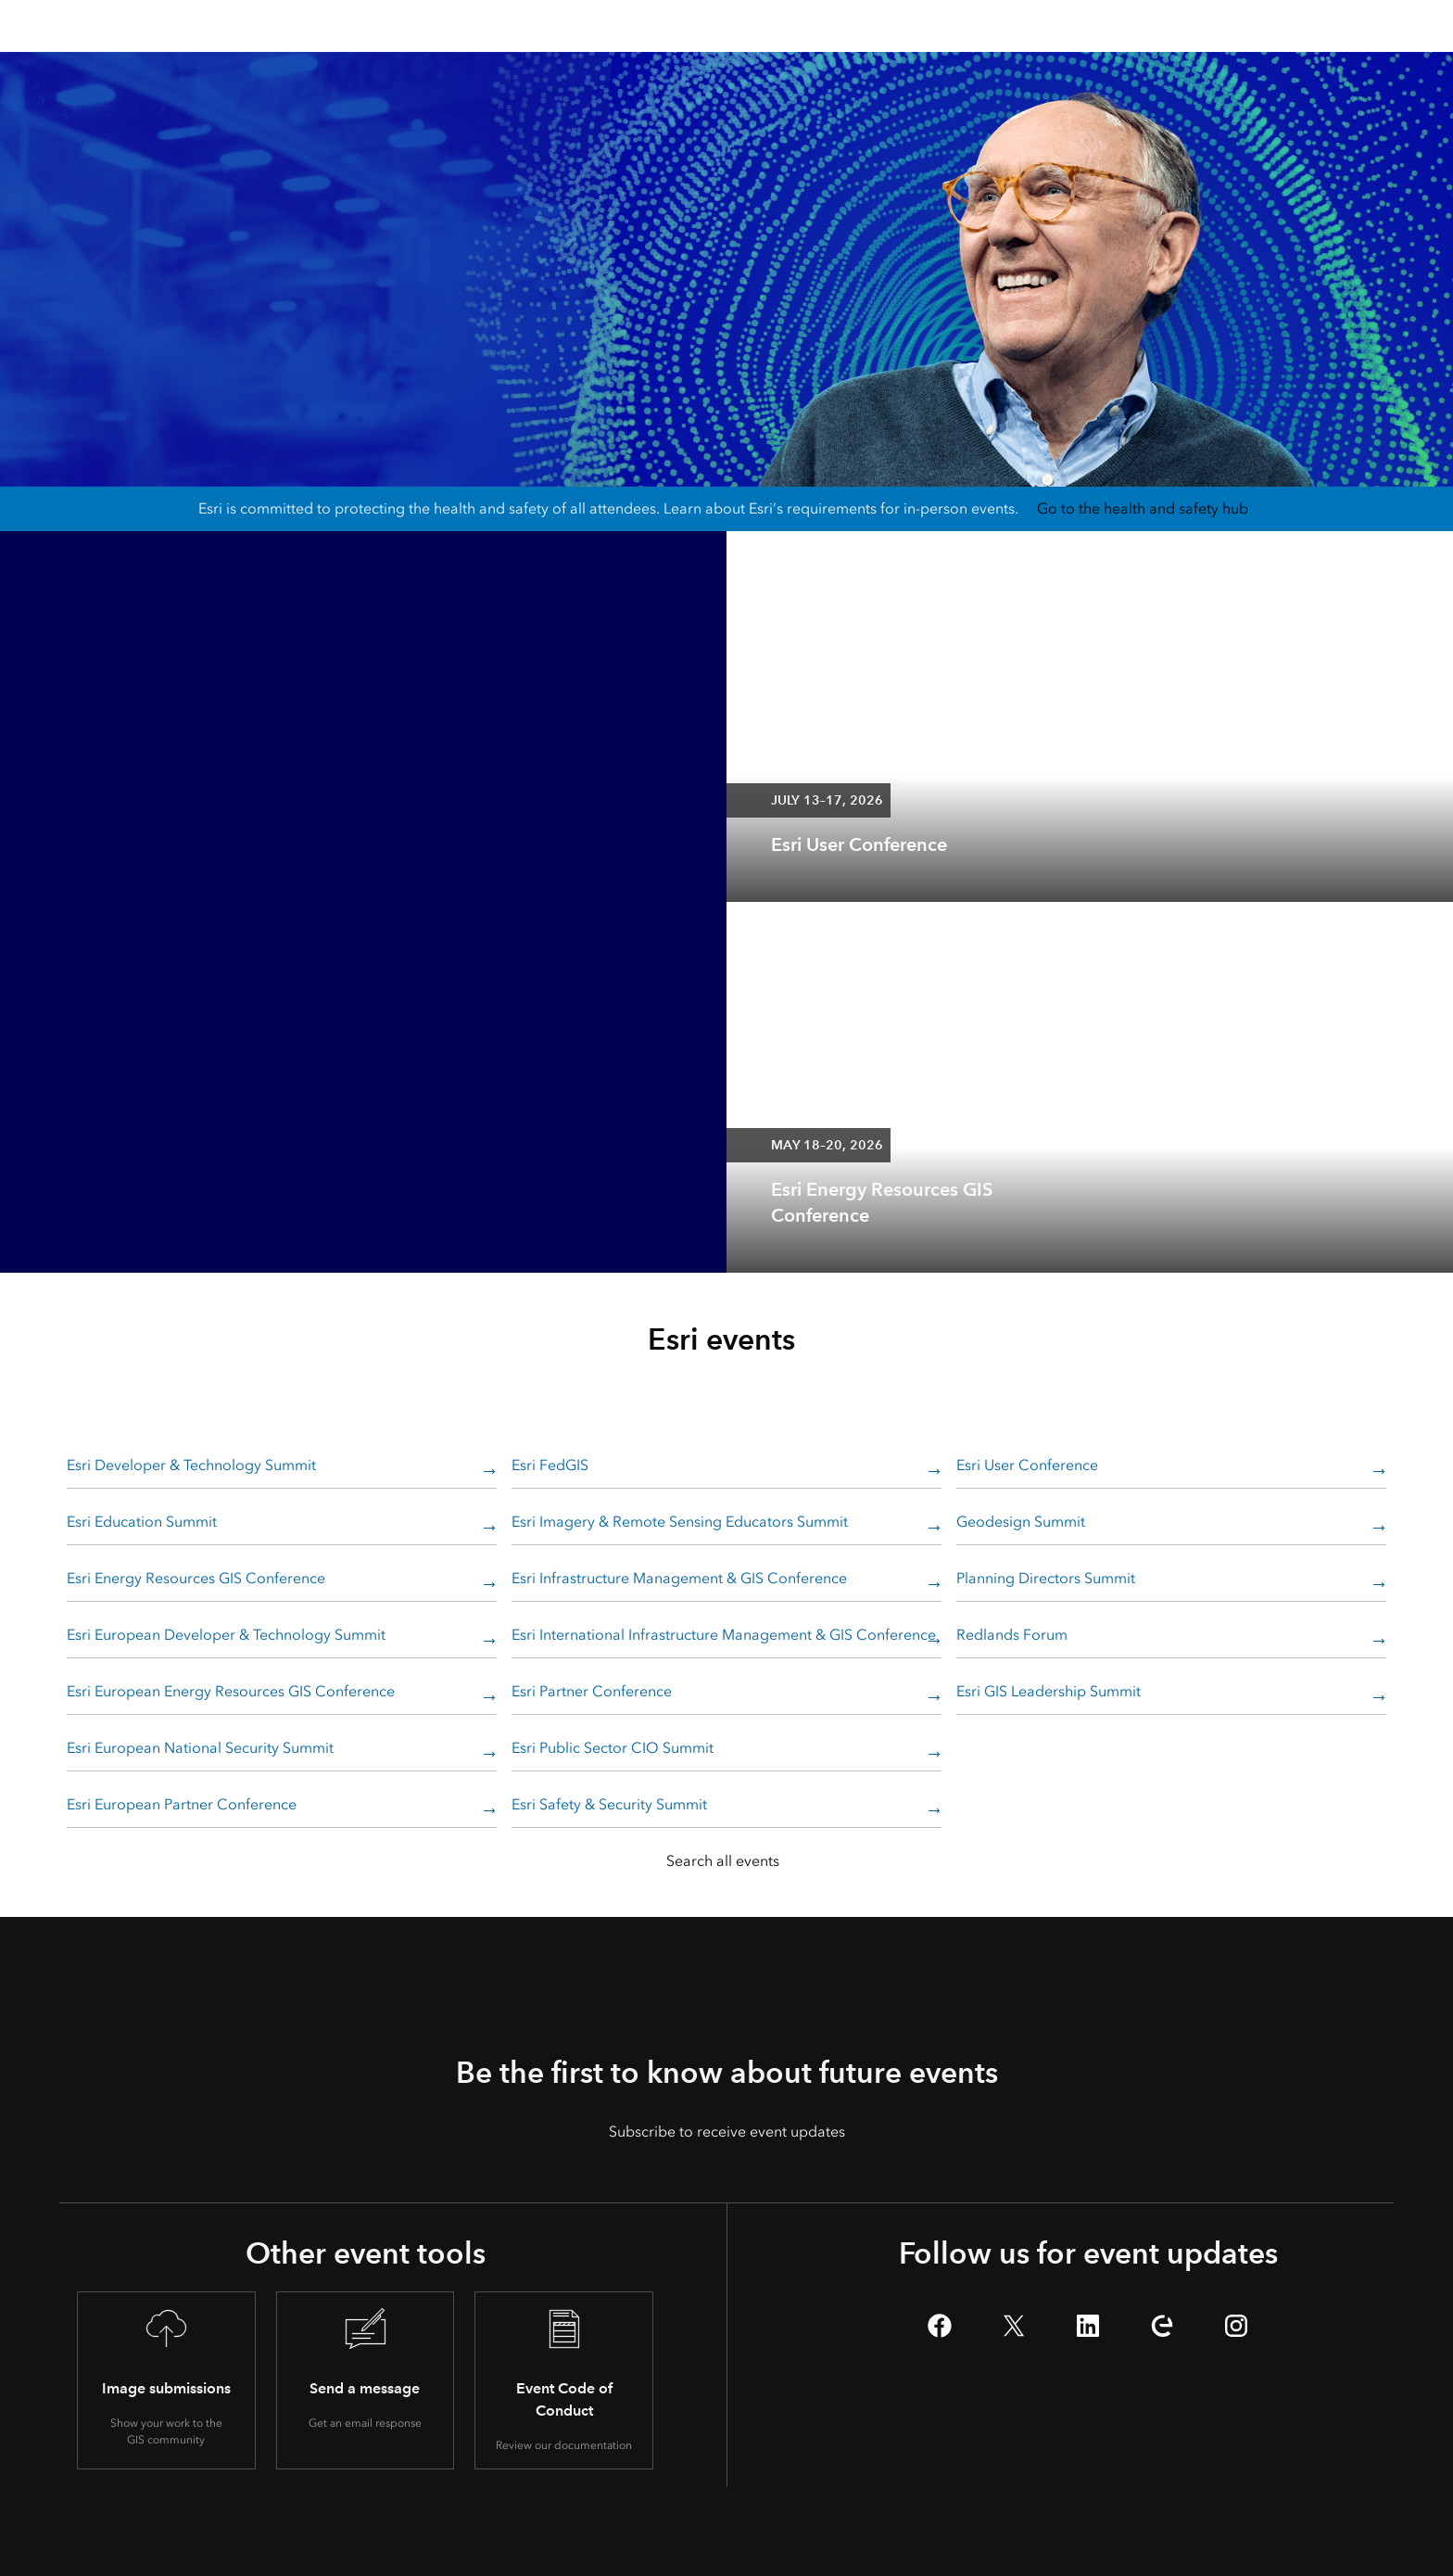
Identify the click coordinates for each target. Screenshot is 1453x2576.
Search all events (722, 1861)
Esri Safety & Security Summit (609, 1804)
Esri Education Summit (142, 1521)
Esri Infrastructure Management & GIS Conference (679, 1578)
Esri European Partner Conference (182, 1804)
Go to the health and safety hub (1142, 508)
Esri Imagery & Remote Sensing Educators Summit (680, 1521)
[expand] (1425, 874)
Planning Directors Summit (1045, 1578)
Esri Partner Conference (592, 1691)
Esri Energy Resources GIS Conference (196, 1578)
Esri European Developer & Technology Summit (226, 1634)
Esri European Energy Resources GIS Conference (231, 1691)
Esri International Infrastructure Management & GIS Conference (724, 1634)
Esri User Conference (1027, 1465)
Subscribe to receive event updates (727, 2131)
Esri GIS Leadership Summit (1048, 1691)
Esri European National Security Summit (200, 1748)
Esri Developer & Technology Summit (191, 1465)
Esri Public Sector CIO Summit (613, 1748)
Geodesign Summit (1020, 1521)
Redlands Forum (1012, 1634)
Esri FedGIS (550, 1465)
